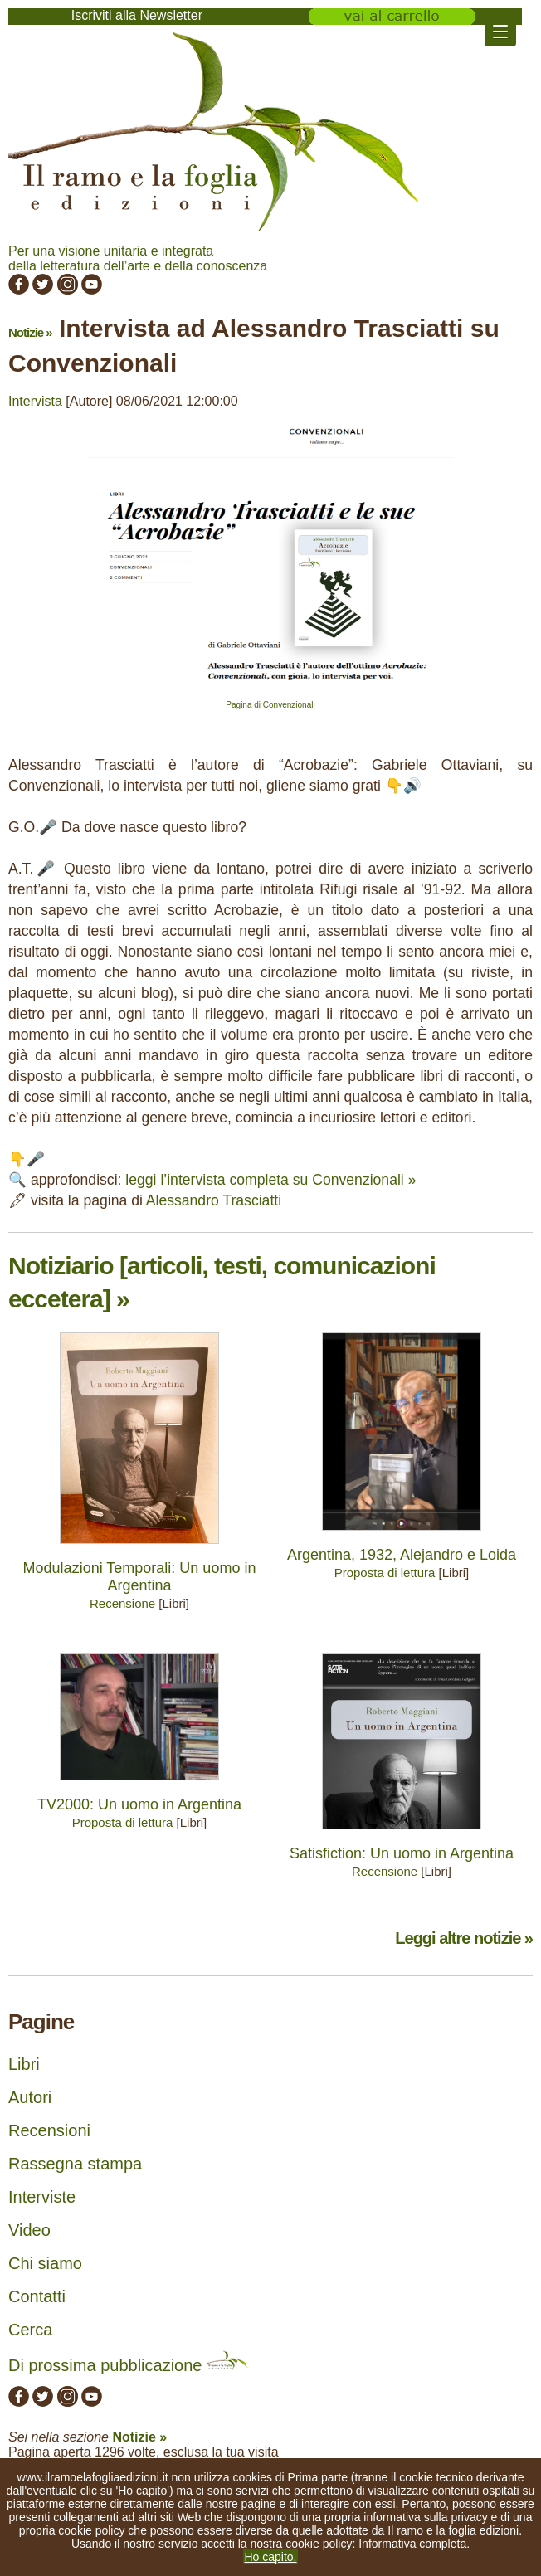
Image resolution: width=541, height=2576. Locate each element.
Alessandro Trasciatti (213, 1200)
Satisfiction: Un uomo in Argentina (402, 1853)
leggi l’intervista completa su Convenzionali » (270, 1179)
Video (29, 2230)
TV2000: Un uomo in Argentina (139, 1804)
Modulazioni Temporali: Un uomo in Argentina (139, 1577)
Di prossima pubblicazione (128, 2365)
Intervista (35, 401)
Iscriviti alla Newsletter (136, 15)
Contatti (37, 2296)
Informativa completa (412, 2543)
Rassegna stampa (75, 2164)
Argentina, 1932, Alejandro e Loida (401, 1554)
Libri (24, 2064)
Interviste (42, 2197)
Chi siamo (45, 2263)
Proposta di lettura (385, 1573)
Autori (29, 2097)
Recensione (122, 1603)
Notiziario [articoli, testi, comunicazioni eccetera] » (222, 1282)
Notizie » (30, 332)
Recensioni (49, 2130)
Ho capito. (270, 2557)
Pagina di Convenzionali (270, 704)
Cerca (30, 2329)
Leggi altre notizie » (464, 1938)
